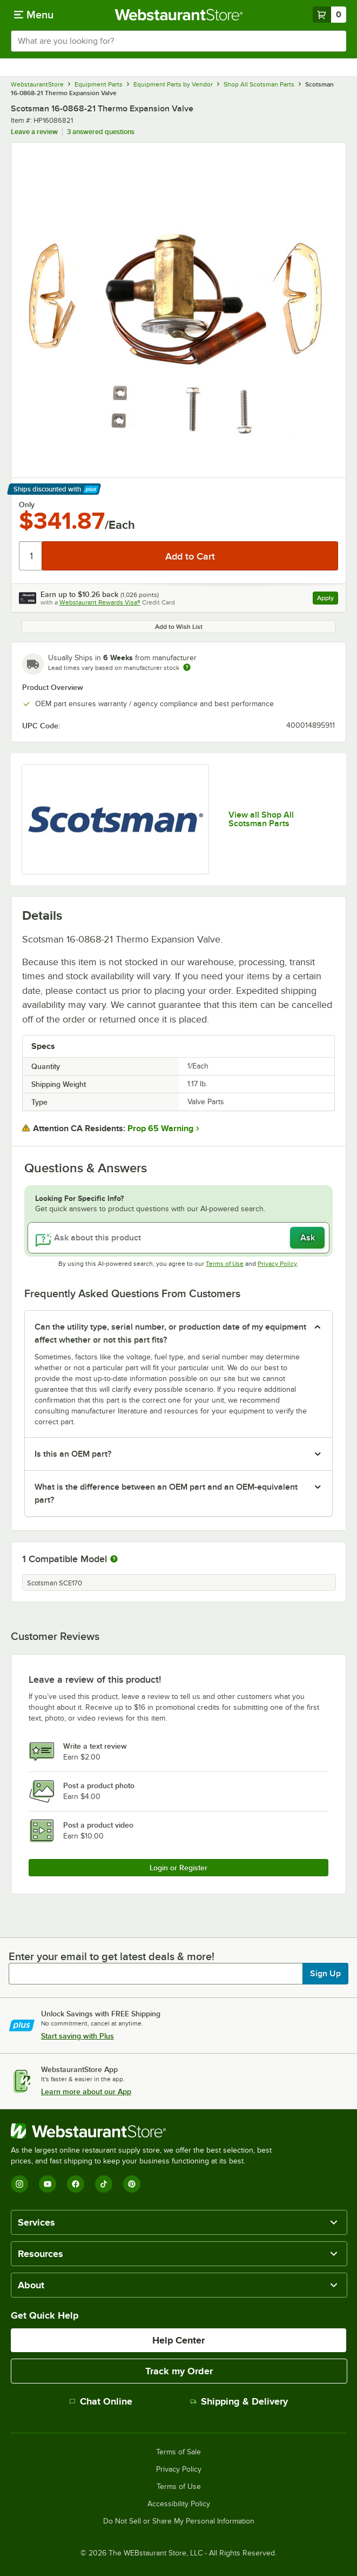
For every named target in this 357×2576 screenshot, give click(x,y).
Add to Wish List (179, 626)
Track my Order (179, 2371)
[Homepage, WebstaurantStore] (178, 15)
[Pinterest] (131, 2184)
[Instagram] (19, 2184)
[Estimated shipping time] (186, 667)
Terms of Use (225, 1263)
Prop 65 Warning (160, 1128)
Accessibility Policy (178, 2504)
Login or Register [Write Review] (178, 1867)
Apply (327, 599)
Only (27, 504)
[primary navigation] (34, 14)
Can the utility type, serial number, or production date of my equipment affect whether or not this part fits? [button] (170, 1333)
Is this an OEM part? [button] (73, 1454)
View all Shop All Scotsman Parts (261, 819)
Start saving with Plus (77, 2035)
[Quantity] (31, 555)
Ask (307, 1238)
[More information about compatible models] (114, 1559)
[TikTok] (103, 2184)
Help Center (178, 2340)
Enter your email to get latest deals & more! (111, 1956)
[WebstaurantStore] (146, 2131)
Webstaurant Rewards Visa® (99, 602)
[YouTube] (47, 2184)
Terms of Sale (178, 2452)
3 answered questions (100, 132)
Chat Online (100, 2401)
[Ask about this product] (178, 1238)
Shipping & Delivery (239, 2401)
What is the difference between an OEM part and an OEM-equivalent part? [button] (166, 1493)
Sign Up (325, 1974)
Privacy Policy (277, 1263)
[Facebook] (75, 2184)
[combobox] (178, 41)
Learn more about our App (86, 2091)
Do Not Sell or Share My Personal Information (178, 2521)
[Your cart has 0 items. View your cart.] (329, 14)
